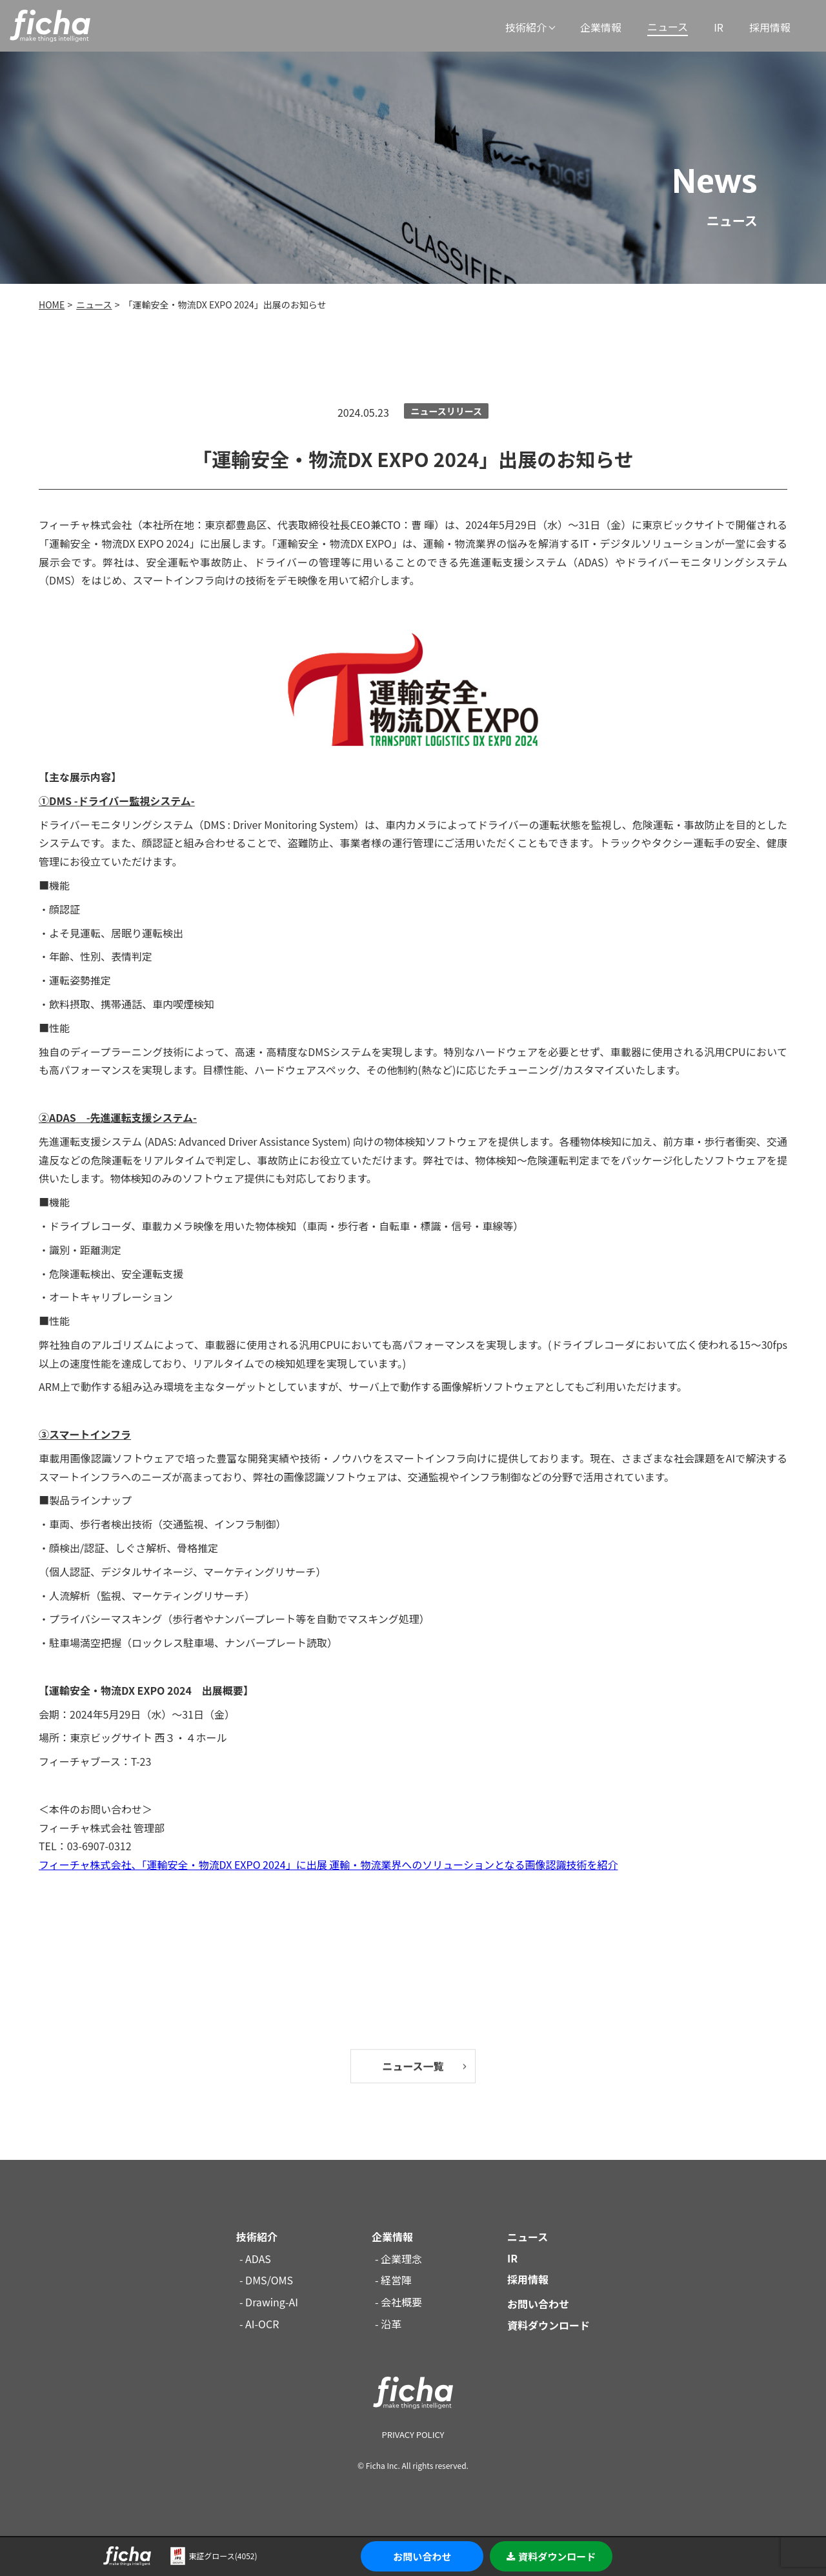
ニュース (667, 26)
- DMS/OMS (266, 2280)
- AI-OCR (259, 2323)
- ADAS (255, 2258)
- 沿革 (388, 2323)
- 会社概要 (398, 2302)
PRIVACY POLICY (412, 2434)
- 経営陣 (393, 2280)
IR (718, 27)
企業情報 (600, 27)
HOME (52, 304)
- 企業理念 (398, 2258)
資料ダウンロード (551, 2556)
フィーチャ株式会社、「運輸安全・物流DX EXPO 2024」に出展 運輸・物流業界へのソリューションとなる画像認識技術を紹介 (328, 1864)
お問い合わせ (422, 2556)
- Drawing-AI (268, 2302)
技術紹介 (526, 27)
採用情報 (770, 27)
